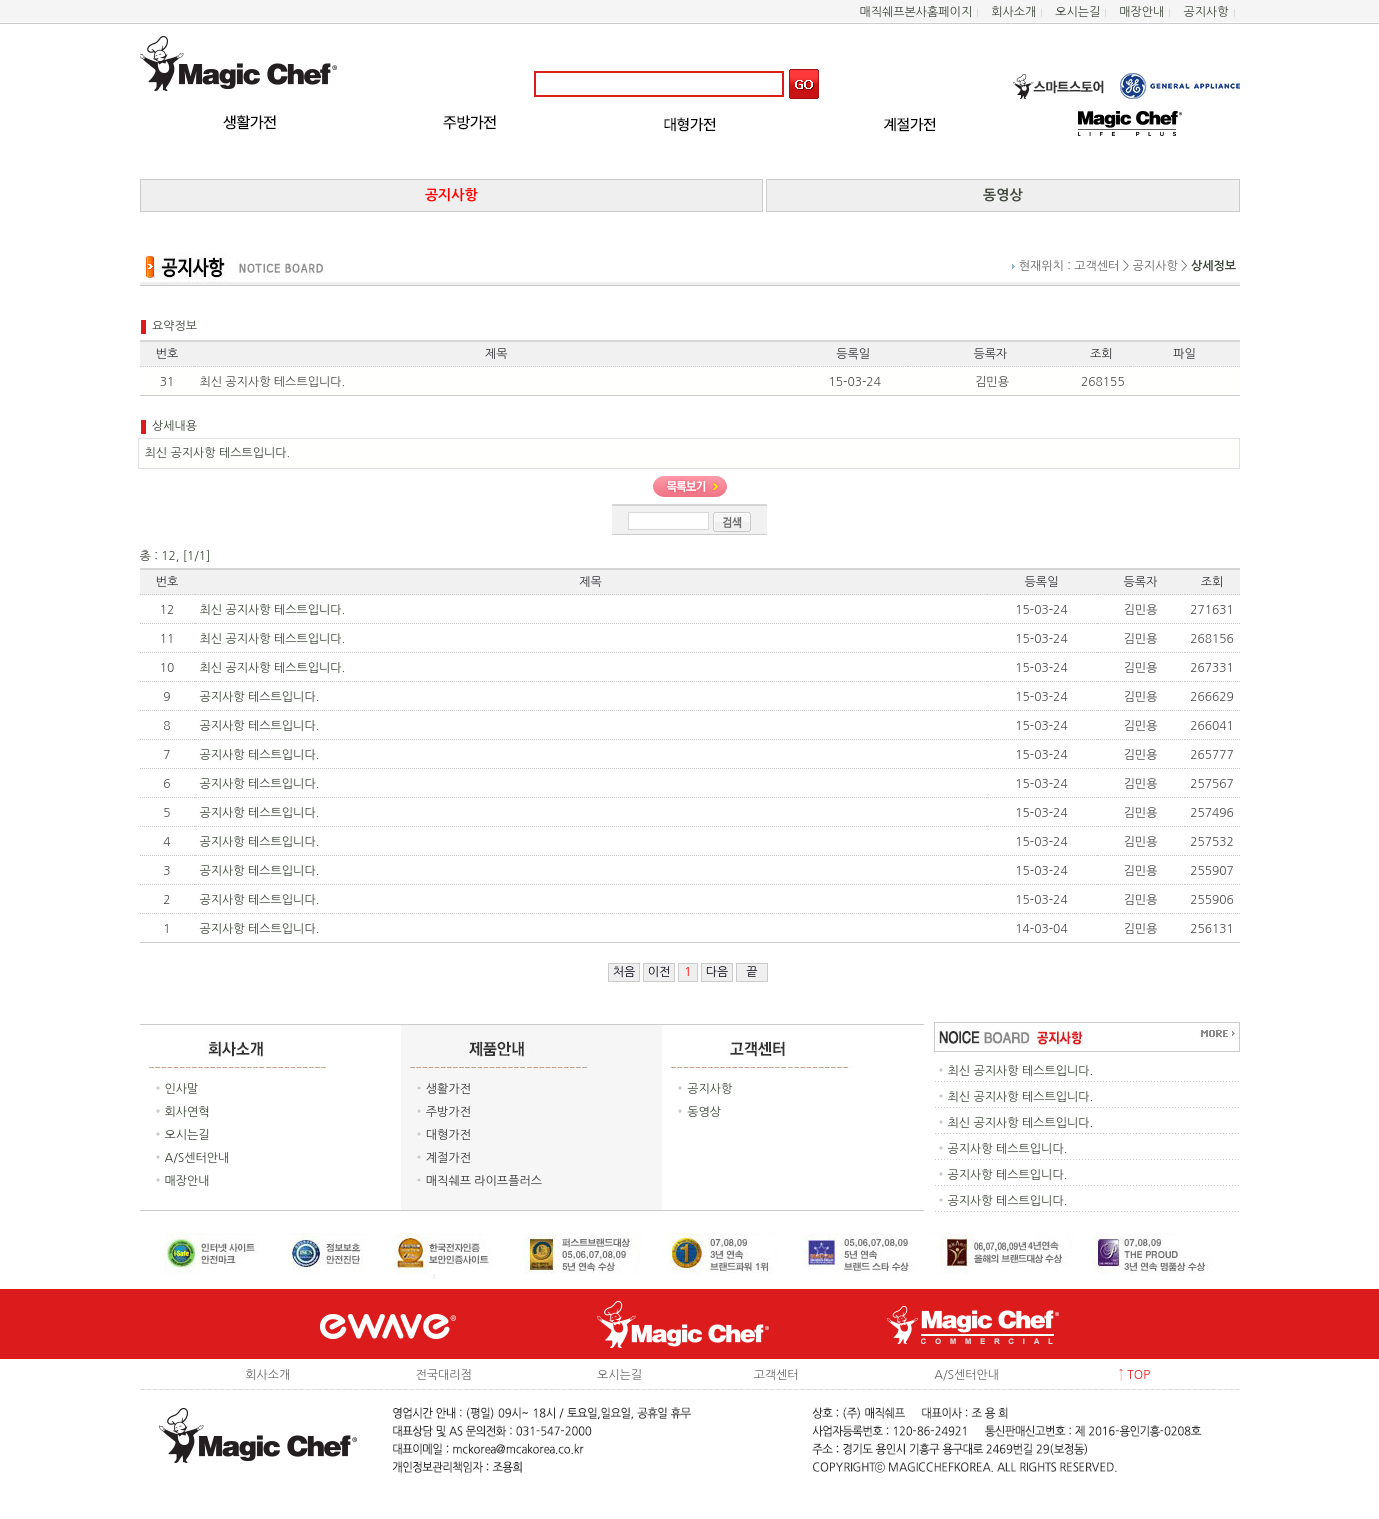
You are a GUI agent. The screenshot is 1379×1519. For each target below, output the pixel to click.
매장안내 (1141, 12)
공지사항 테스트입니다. (260, 697)
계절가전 (448, 1158)
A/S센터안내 (197, 1158)
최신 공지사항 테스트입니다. (273, 610)
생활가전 (448, 1089)
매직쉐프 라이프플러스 (484, 1181)
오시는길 (1077, 12)
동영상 (704, 1112)
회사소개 (1013, 12)
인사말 (182, 1089)
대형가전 (448, 1135)
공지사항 (1205, 12)
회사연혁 (187, 1112)
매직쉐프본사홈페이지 (915, 12)
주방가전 (448, 1112)
